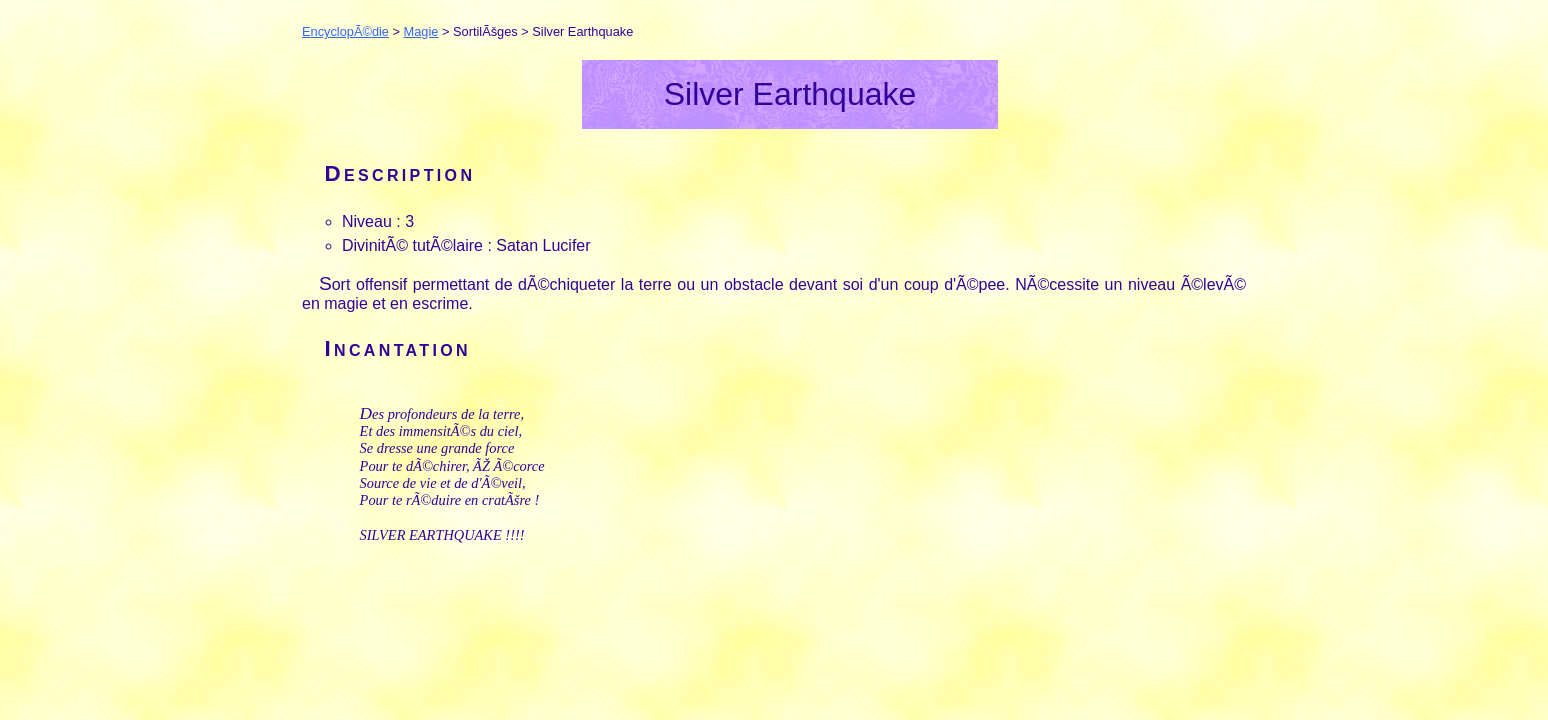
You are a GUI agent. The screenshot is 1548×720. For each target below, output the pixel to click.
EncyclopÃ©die (345, 31)
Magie (421, 31)
